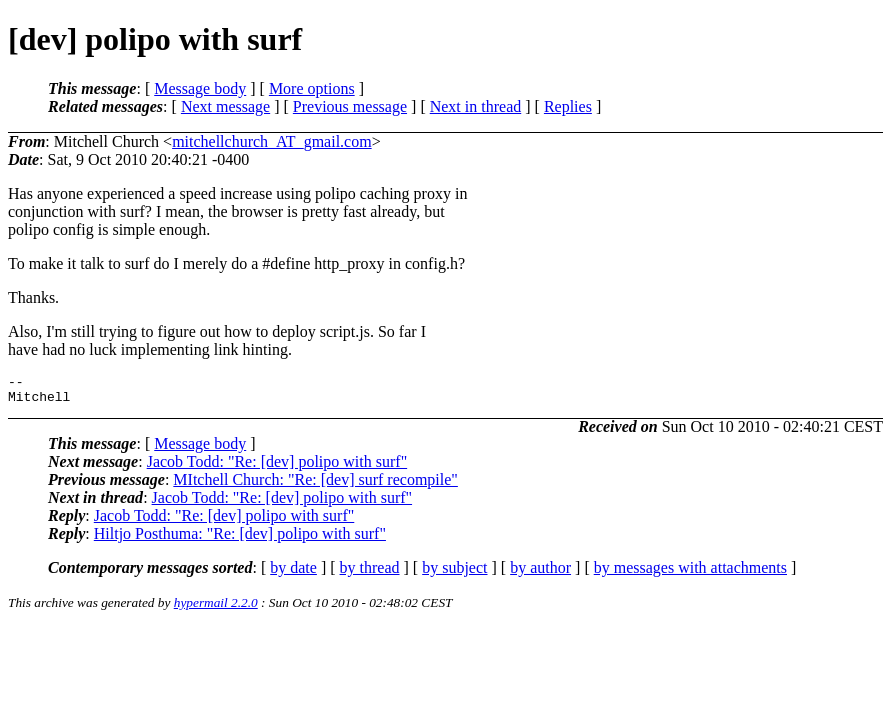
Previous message (350, 106)
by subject (454, 573)
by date (293, 573)
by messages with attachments (690, 573)
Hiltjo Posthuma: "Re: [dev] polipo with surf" (240, 539)
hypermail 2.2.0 (216, 608)
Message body (200, 88)
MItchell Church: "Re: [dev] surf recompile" (315, 485)
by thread (370, 573)
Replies (568, 106)
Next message (225, 106)
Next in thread (476, 106)
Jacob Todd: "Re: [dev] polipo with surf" (277, 467)
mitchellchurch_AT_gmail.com (272, 141)
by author (540, 573)
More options (312, 88)
